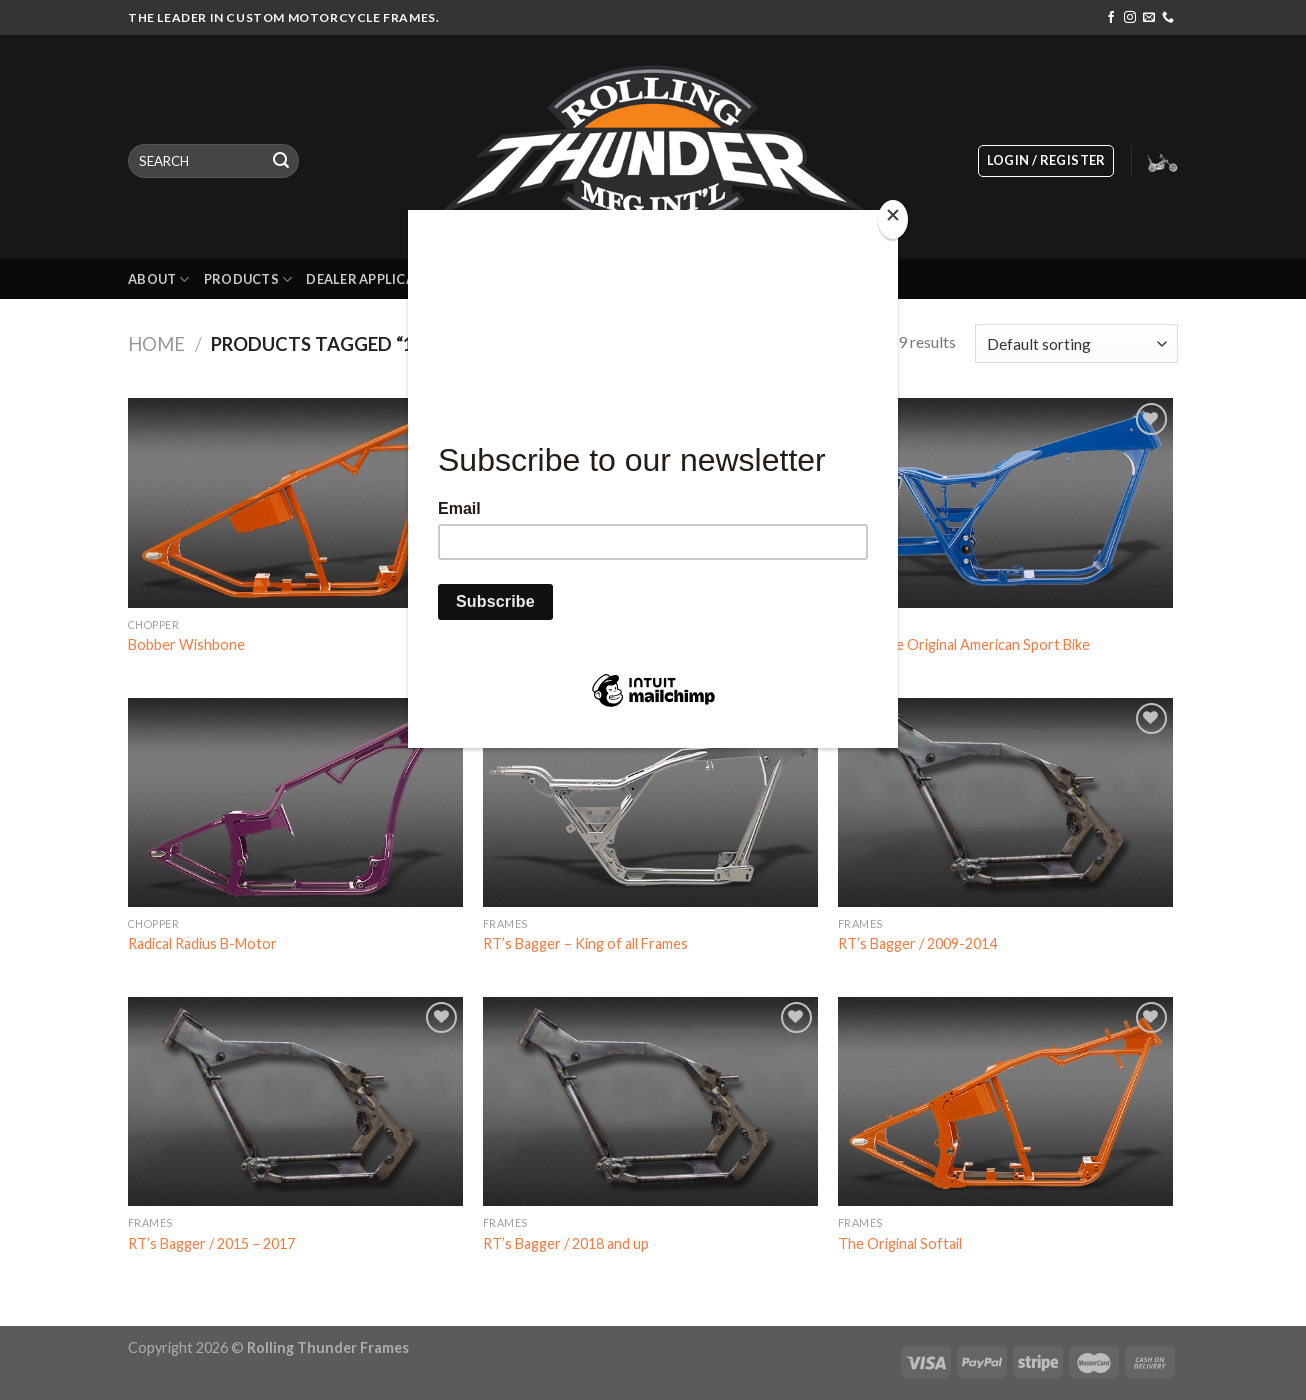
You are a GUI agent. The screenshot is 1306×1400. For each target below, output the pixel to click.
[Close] (893, 219)
